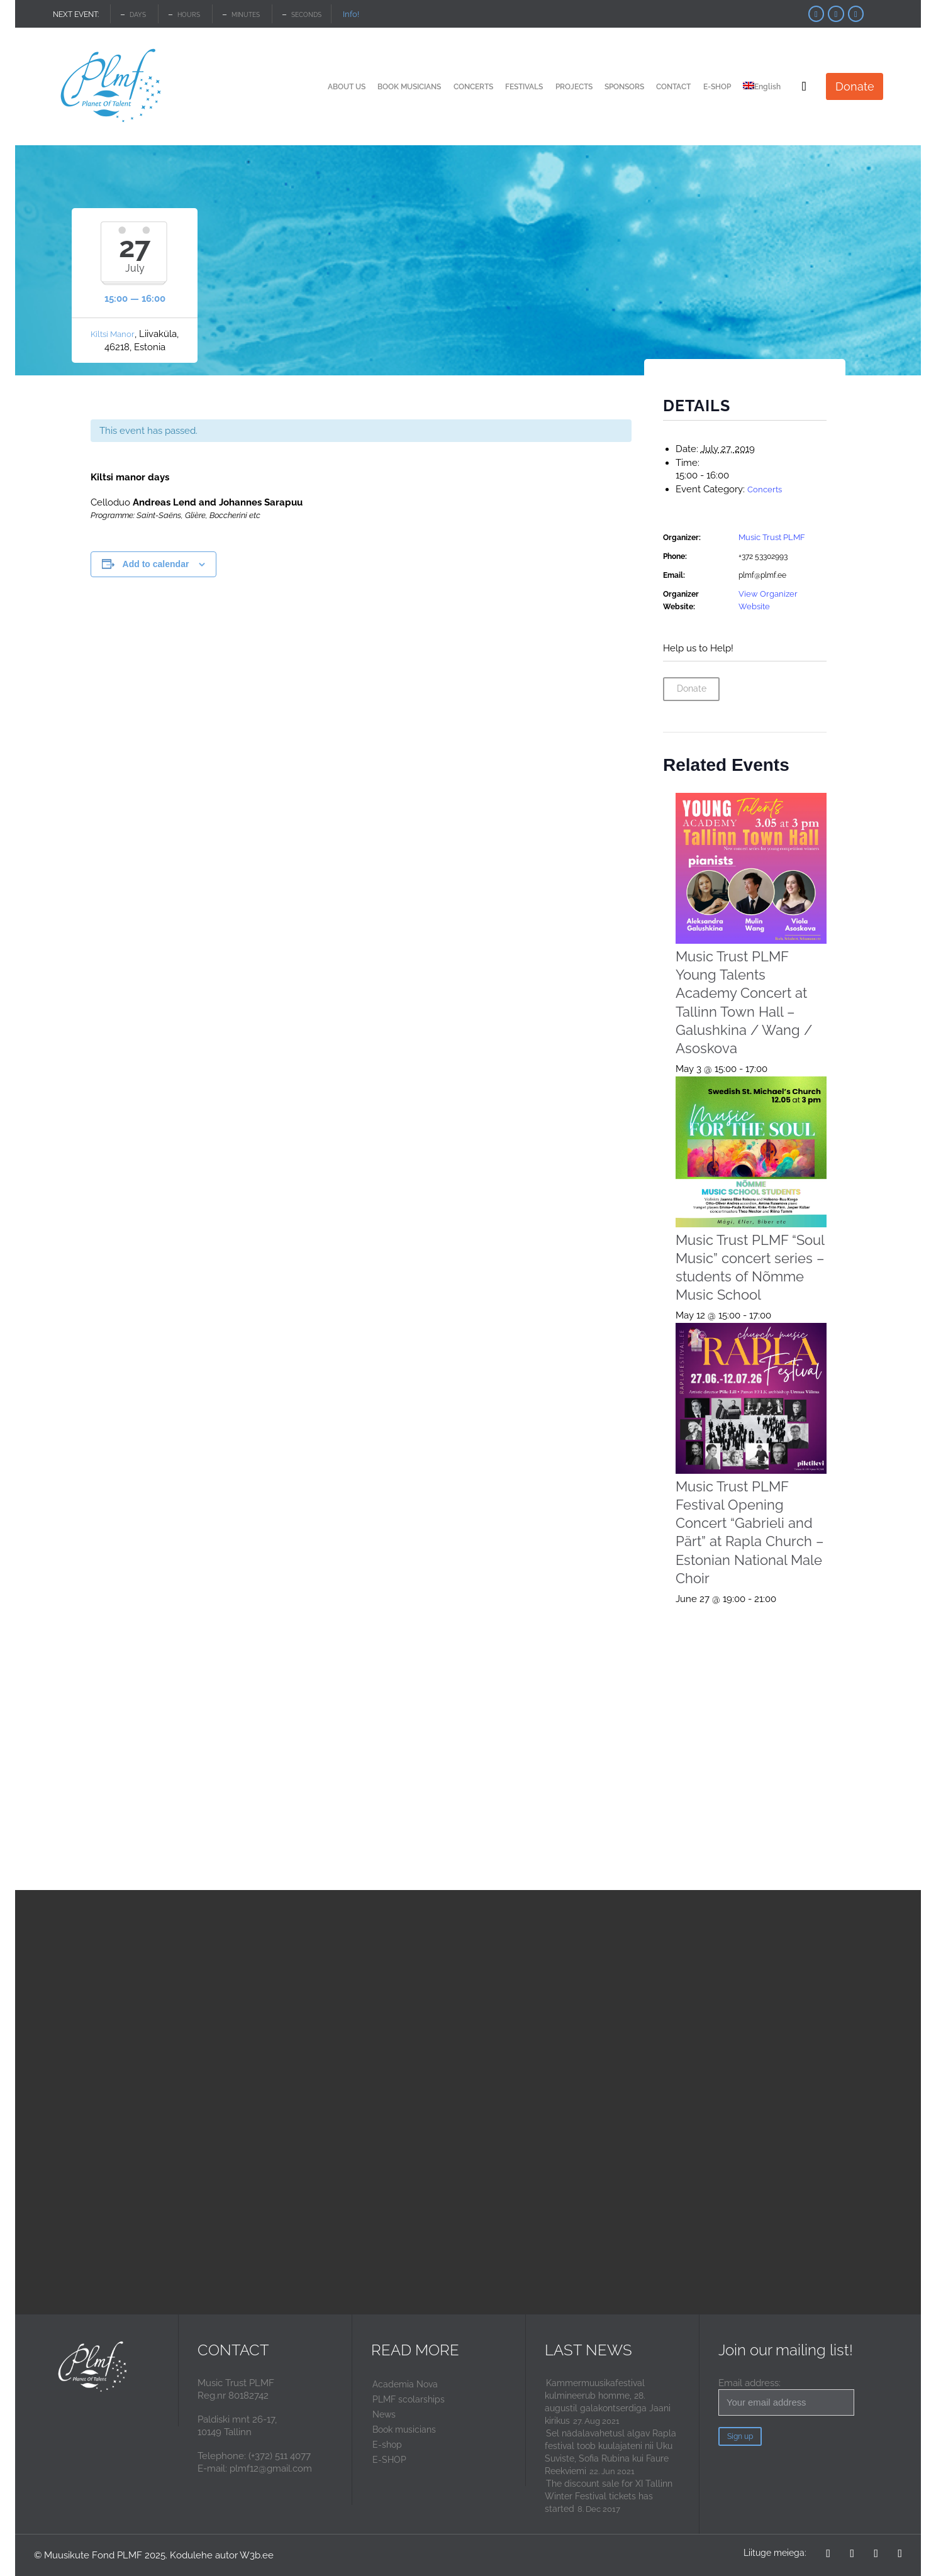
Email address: (786, 2396)
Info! (351, 14)
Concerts (764, 489)
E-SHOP (389, 2460)
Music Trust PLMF (771, 537)
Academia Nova (405, 2384)
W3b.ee (257, 2555)
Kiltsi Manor (113, 334)
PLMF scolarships (408, 2399)
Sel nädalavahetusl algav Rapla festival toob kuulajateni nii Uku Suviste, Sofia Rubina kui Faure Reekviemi (610, 2452)
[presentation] (751, 868)
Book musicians (404, 2429)
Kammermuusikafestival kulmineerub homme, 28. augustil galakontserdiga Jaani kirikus (608, 2402)
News (384, 2414)
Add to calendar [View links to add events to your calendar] (156, 564)
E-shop (387, 2445)
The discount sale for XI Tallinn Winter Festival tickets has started (608, 2496)
